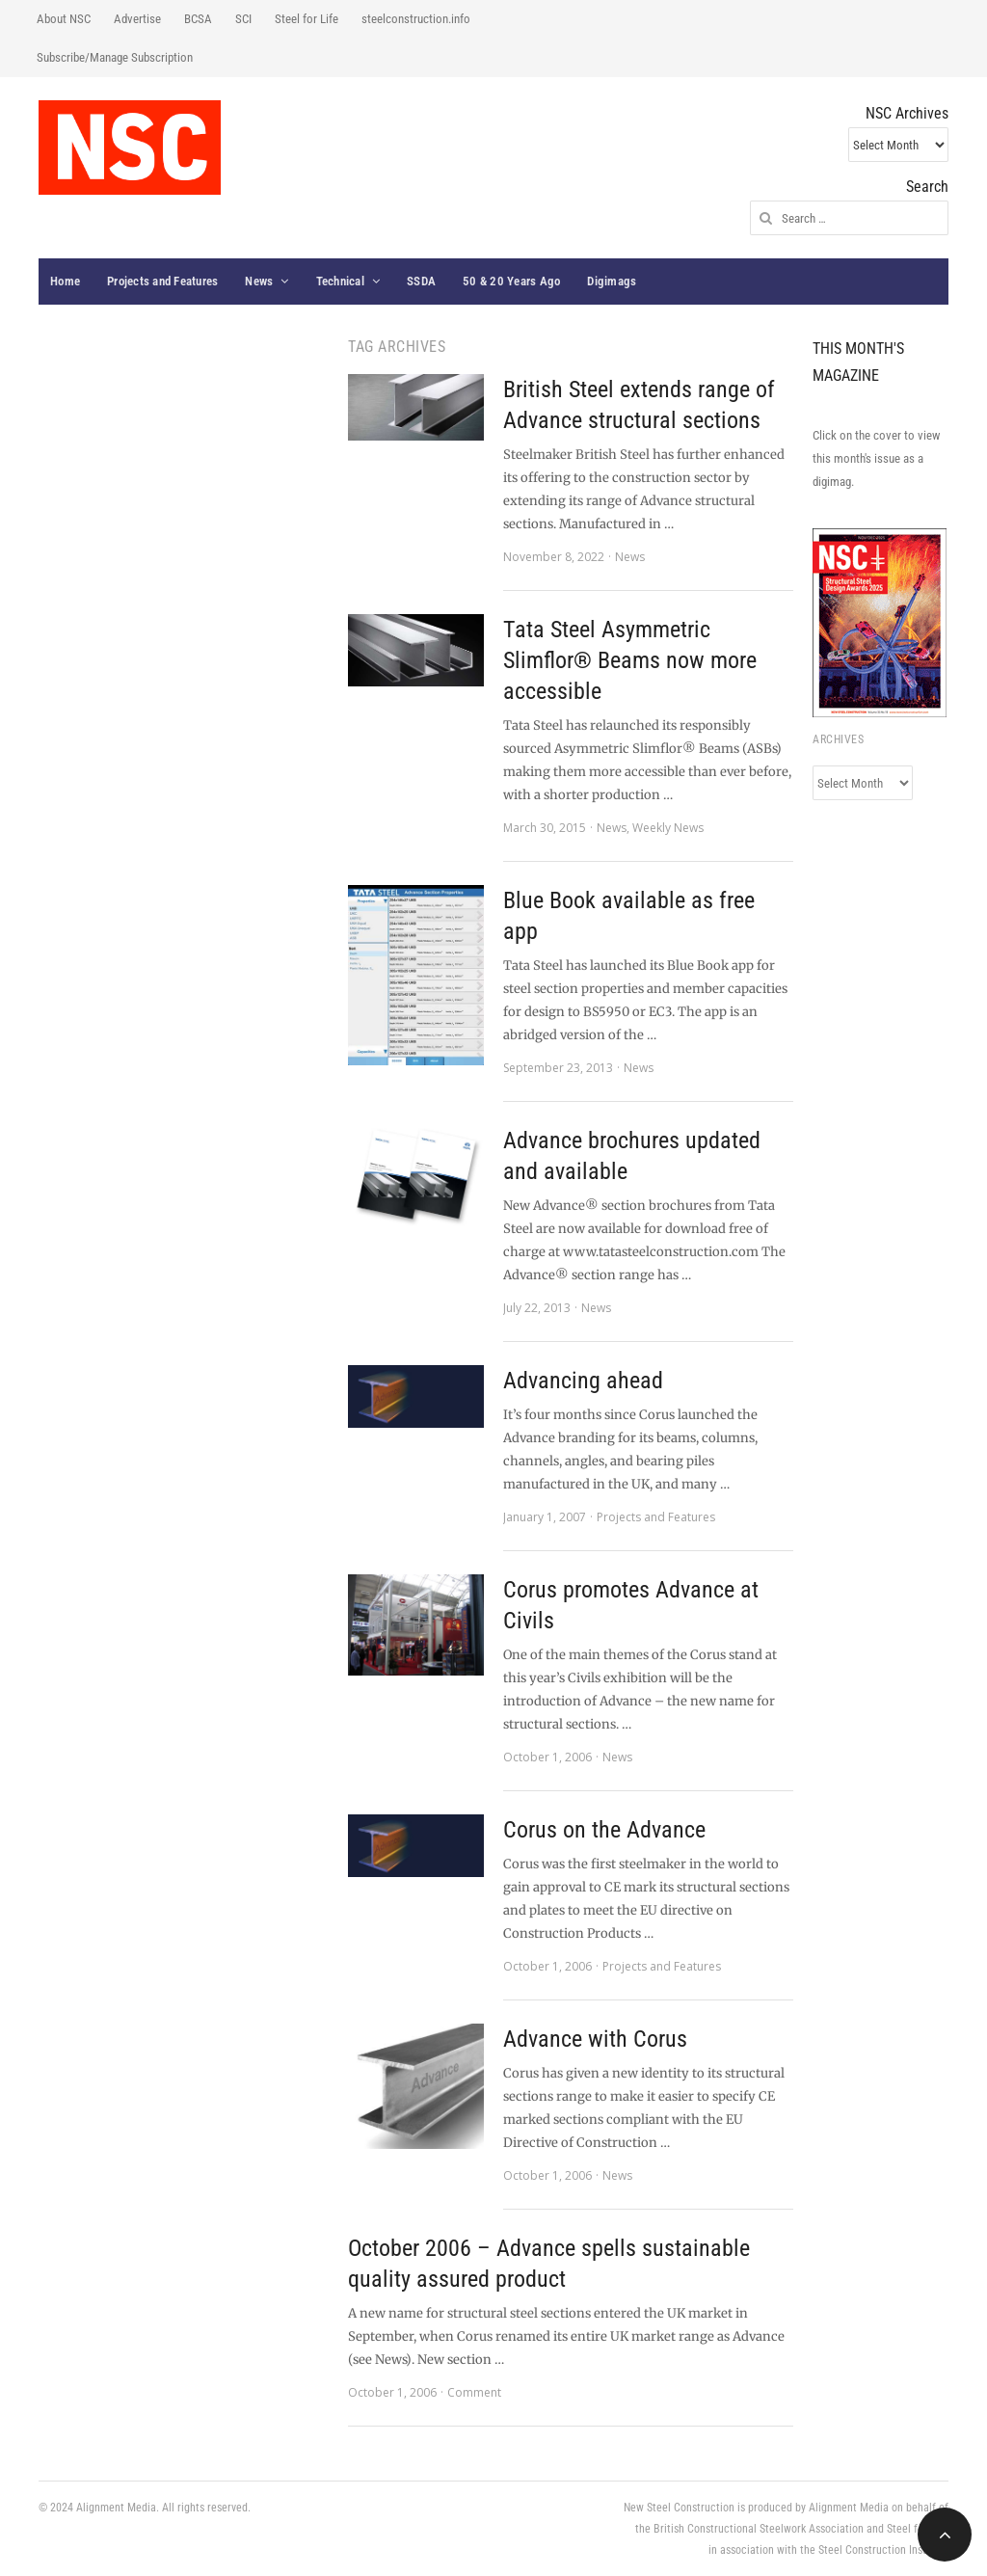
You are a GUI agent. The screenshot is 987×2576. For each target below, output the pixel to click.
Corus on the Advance (604, 1829)
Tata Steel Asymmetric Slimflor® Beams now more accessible (630, 660)
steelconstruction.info (415, 19)
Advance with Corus (595, 2039)
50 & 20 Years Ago (511, 281)
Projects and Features (162, 281)
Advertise (137, 19)
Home (65, 281)
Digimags (611, 281)
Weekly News (668, 827)
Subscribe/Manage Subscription (115, 57)
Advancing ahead (583, 1380)
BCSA (198, 19)
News (259, 281)
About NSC (64, 19)
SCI (243, 19)
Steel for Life (306, 19)
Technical (340, 281)
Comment (474, 2392)
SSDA (421, 281)
